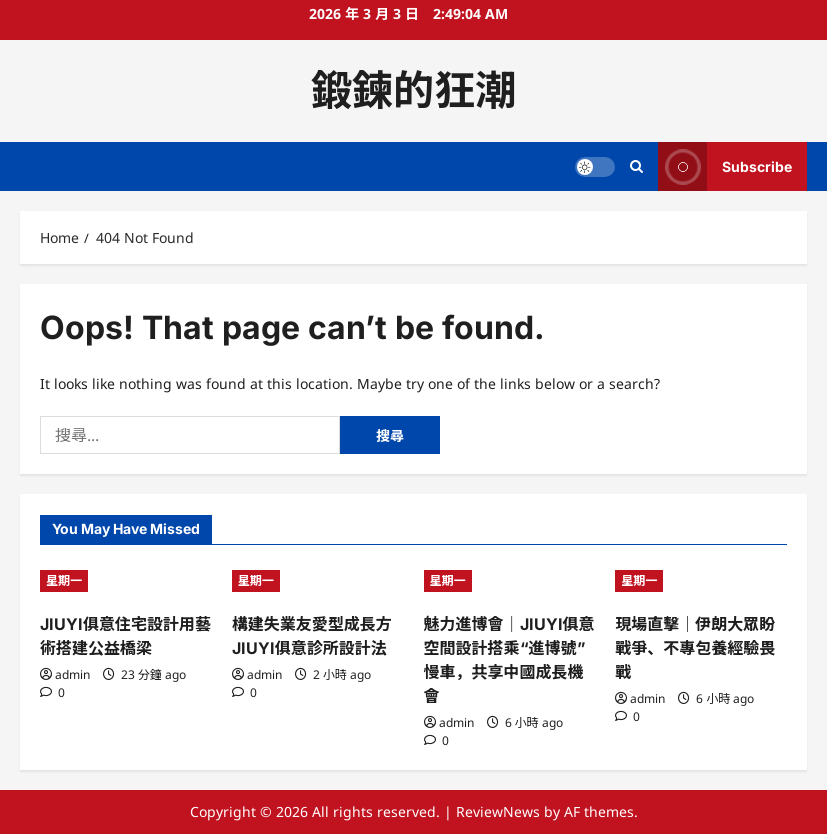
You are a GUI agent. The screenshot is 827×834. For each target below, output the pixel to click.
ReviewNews (498, 811)
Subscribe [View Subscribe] (725, 166)
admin (72, 674)
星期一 (64, 580)
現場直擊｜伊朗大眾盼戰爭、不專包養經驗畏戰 (695, 648)
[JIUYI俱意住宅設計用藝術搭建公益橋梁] (126, 581)
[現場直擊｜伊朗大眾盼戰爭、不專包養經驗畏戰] (701, 581)
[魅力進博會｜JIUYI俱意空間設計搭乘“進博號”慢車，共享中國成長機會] (510, 581)
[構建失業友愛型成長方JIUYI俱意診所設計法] (318, 581)
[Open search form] (636, 166)
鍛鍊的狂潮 (413, 90)
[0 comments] (52, 692)
